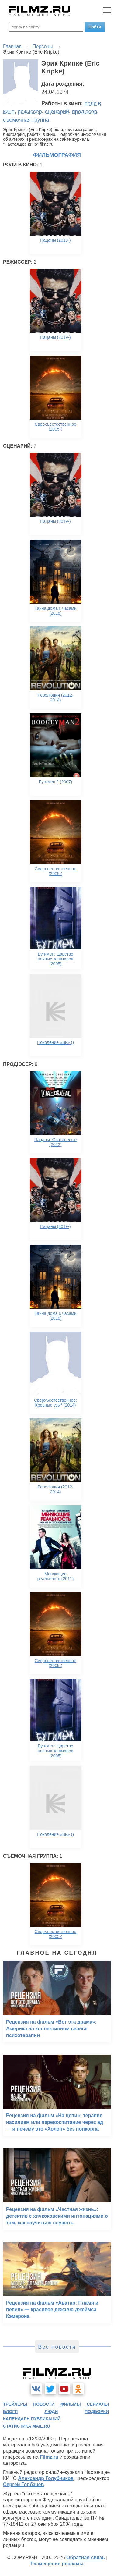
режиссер (30, 111)
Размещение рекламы (57, 2563)
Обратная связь (85, 2557)
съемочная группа (26, 120)
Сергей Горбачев (23, 2484)
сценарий (57, 111)
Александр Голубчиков (46, 2478)
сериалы (98, 2404)
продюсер (84, 111)
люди (51, 2411)
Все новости (57, 2347)
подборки (97, 2411)
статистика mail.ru (26, 2426)
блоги (10, 2411)
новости (43, 2404)
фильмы (70, 2404)
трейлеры (15, 2404)
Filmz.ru (49, 2457)
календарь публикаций (31, 2418)
